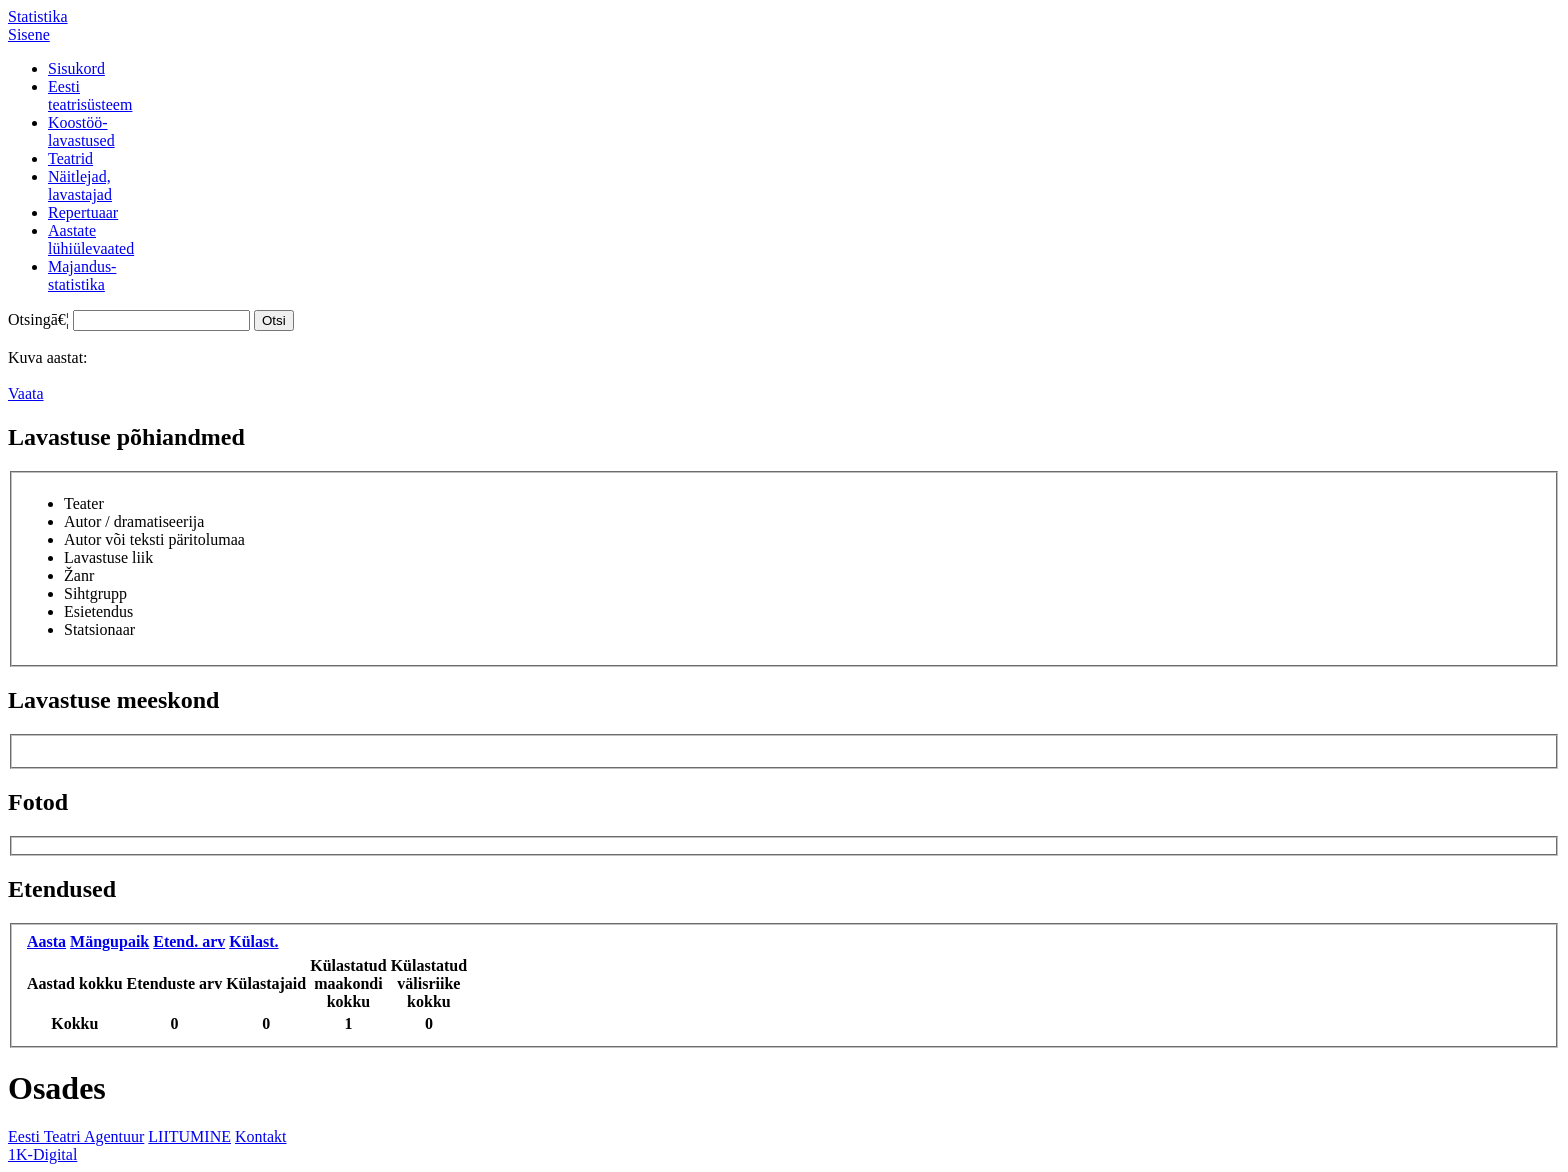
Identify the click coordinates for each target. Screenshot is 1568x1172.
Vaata (26, 393)
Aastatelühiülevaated (91, 239)
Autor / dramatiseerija (134, 521)
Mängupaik (109, 941)
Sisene (29, 34)
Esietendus (98, 611)
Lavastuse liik (108, 557)
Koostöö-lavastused (81, 131)
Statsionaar (99, 629)
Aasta (46, 941)
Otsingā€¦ (38, 319)
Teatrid (70, 158)
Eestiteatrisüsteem (90, 95)
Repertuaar (83, 212)
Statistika (38, 16)
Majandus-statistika (82, 275)
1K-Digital (42, 1154)
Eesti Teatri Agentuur (76, 1136)
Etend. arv (189, 941)
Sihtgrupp (95, 593)
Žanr (79, 575)
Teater (84, 503)
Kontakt (261, 1136)
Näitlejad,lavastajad (80, 185)
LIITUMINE (189, 1136)
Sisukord (76, 68)
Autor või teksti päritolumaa (154, 539)
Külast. (253, 941)
